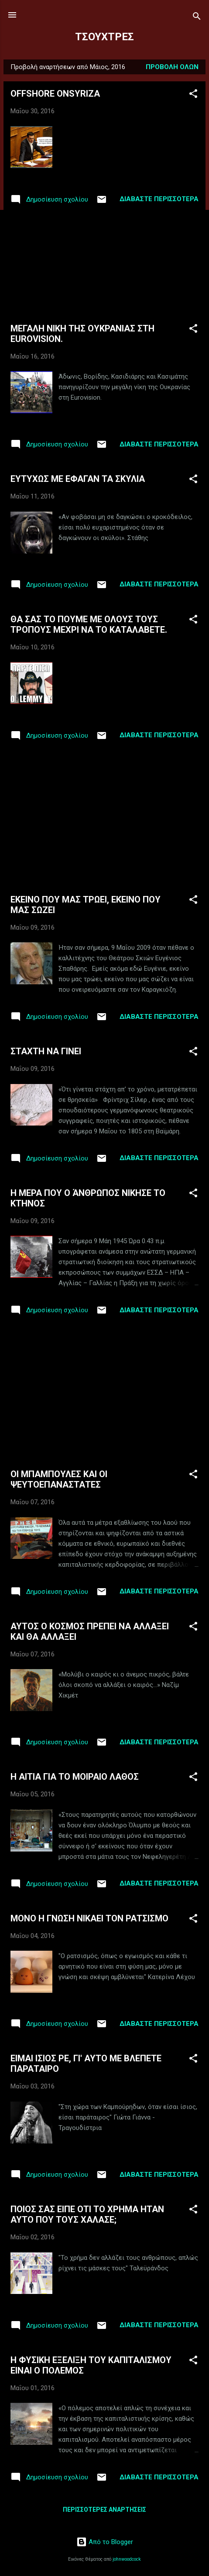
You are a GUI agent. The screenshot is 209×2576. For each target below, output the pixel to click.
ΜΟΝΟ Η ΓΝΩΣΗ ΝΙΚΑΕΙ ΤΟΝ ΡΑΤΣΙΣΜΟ (89, 1918)
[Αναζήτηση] (197, 17)
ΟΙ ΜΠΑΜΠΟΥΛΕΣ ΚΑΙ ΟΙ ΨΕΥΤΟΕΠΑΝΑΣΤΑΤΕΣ (58, 1479)
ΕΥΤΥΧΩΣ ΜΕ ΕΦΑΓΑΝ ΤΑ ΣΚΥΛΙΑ (77, 479)
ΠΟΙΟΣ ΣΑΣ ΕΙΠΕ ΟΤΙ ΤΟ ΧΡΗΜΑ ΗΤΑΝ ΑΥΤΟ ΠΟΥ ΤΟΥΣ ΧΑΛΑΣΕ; (87, 2214)
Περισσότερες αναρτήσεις (104, 2509)
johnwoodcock (127, 2559)
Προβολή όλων (172, 67)
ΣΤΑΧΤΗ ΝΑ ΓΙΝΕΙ (45, 1051)
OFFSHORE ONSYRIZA (55, 93)
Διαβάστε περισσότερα (159, 199)
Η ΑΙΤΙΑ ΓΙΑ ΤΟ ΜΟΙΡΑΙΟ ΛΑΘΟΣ (74, 1776)
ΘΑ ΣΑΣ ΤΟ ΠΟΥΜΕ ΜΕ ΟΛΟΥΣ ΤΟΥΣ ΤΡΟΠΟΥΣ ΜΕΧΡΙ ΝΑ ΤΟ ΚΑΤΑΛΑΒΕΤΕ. (88, 624)
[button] (193, 95)
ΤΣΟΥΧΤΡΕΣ (104, 37)
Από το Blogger (104, 2542)
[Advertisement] (104, 265)
